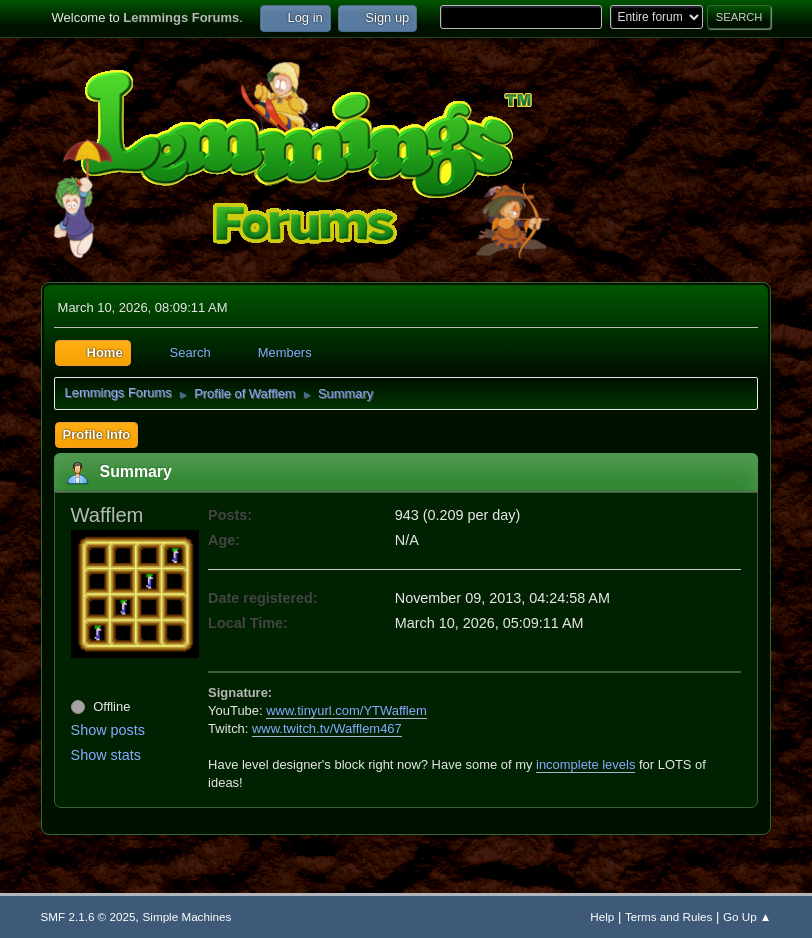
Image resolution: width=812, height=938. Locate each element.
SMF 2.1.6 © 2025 (88, 916)
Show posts (108, 730)
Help (602, 916)
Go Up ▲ (747, 916)
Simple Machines (187, 916)
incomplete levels (585, 764)
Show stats (106, 755)
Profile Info (97, 434)
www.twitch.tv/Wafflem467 (327, 728)
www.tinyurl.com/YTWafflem (346, 710)
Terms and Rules (668, 916)
